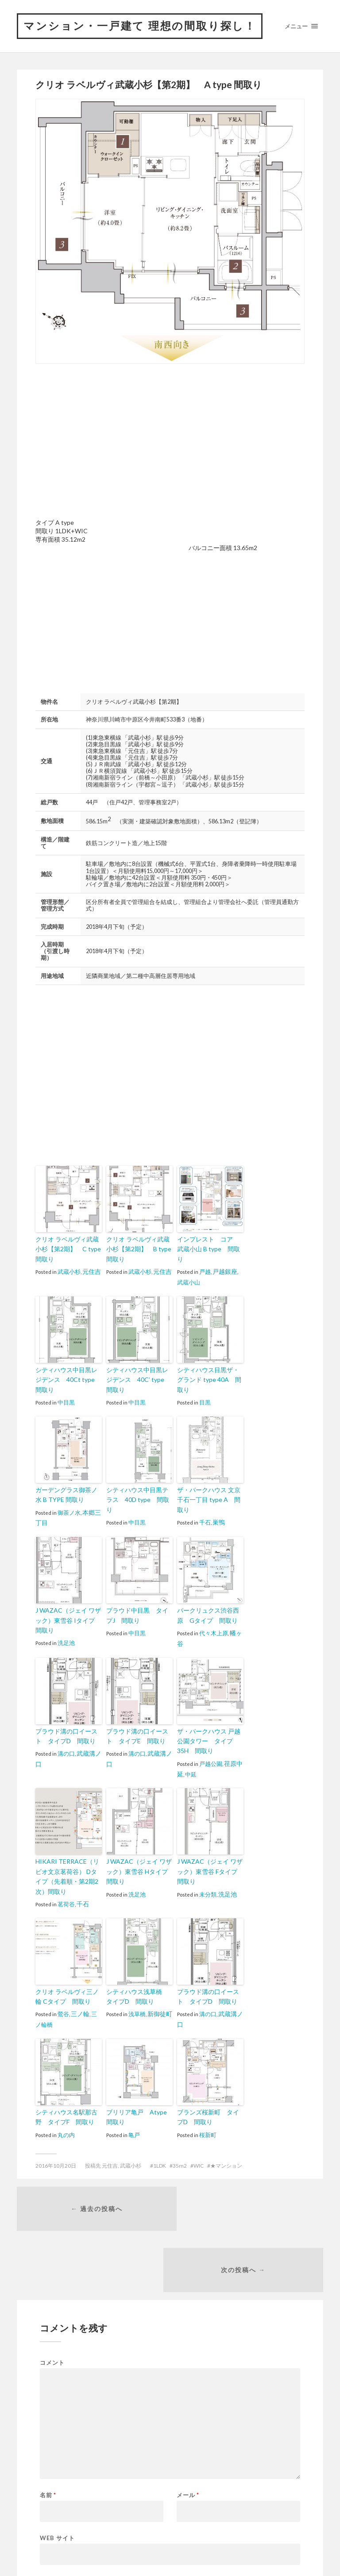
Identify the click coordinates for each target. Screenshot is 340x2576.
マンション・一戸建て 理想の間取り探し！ (143, 35)
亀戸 (134, 2130)
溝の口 (66, 1755)
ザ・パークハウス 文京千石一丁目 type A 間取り (209, 1500)
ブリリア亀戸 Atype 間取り (137, 2113)
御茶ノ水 (69, 1517)
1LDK (159, 2161)
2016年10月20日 (55, 2161)
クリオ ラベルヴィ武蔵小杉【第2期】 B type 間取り (138, 1267)
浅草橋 (137, 2011)
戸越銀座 (224, 1280)
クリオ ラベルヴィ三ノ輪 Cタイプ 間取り (67, 1994)
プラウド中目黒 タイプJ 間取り (139, 1619)
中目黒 (66, 1408)
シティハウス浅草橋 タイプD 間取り (138, 1994)
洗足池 (66, 1645)
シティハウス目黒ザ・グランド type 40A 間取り (210, 1382)
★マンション (226, 2161)
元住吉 (91, 1289)
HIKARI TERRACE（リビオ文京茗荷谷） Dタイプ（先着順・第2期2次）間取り (67, 1876)
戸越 (205, 1280)
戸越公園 (210, 1765)
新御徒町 (158, 2011)
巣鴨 (218, 1517)
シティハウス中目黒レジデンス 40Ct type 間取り (67, 1387)
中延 (190, 1775)
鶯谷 (63, 2011)
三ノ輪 (79, 2011)
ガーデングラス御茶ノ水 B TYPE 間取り (67, 1500)
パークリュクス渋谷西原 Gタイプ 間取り (210, 1619)
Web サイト (57, 2474)
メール (188, 2432)
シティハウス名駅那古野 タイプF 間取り (68, 2113)
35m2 (180, 2161)
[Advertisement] (109, 460)
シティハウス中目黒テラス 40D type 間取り (138, 1500)
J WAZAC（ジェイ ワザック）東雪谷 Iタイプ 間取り (68, 1624)
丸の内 (66, 2130)
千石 (205, 1517)
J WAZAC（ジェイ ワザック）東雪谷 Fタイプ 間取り (210, 1872)
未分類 (207, 1893)
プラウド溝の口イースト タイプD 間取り (68, 1738)
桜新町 (207, 2130)
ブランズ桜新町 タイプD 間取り (208, 2113)
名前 (48, 2432)
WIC (198, 2161)
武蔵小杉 (69, 1289)
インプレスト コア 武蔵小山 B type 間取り (208, 1263)
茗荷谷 (66, 1902)
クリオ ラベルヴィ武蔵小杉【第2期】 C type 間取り (67, 1267)
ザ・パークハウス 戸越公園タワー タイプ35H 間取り (209, 1743)
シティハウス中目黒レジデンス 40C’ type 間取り (139, 1387)
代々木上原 (213, 1636)
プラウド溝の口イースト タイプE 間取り (139, 1738)
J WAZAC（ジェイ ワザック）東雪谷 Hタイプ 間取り (139, 1872)
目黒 (205, 1399)
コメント (52, 2299)
